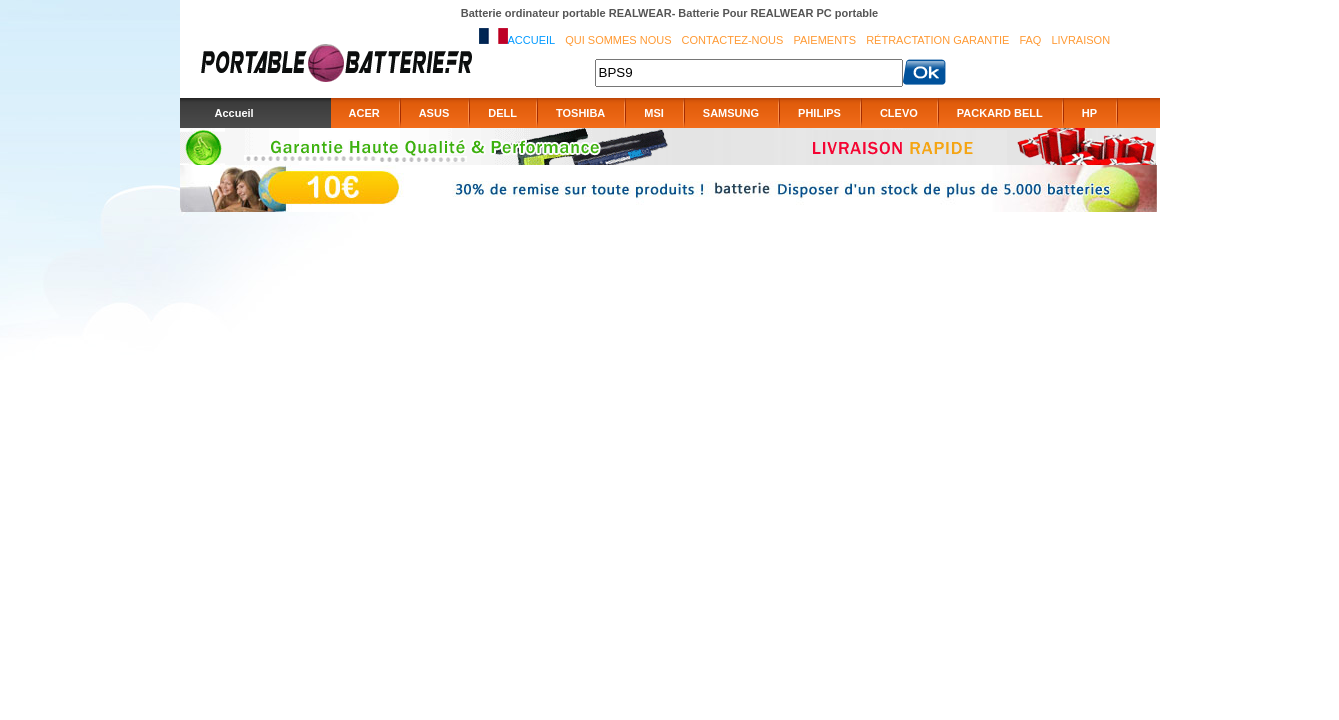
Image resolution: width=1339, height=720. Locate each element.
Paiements (824, 40)
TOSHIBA (580, 113)
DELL (502, 113)
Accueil (532, 40)
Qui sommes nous (618, 40)
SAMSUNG (731, 113)
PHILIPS (819, 113)
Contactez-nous (733, 40)
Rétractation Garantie (937, 40)
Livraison (1080, 40)
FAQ (1030, 40)
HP (1089, 113)
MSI (654, 113)
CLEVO (899, 113)
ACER (364, 113)
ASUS (434, 113)
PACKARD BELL (1000, 113)
